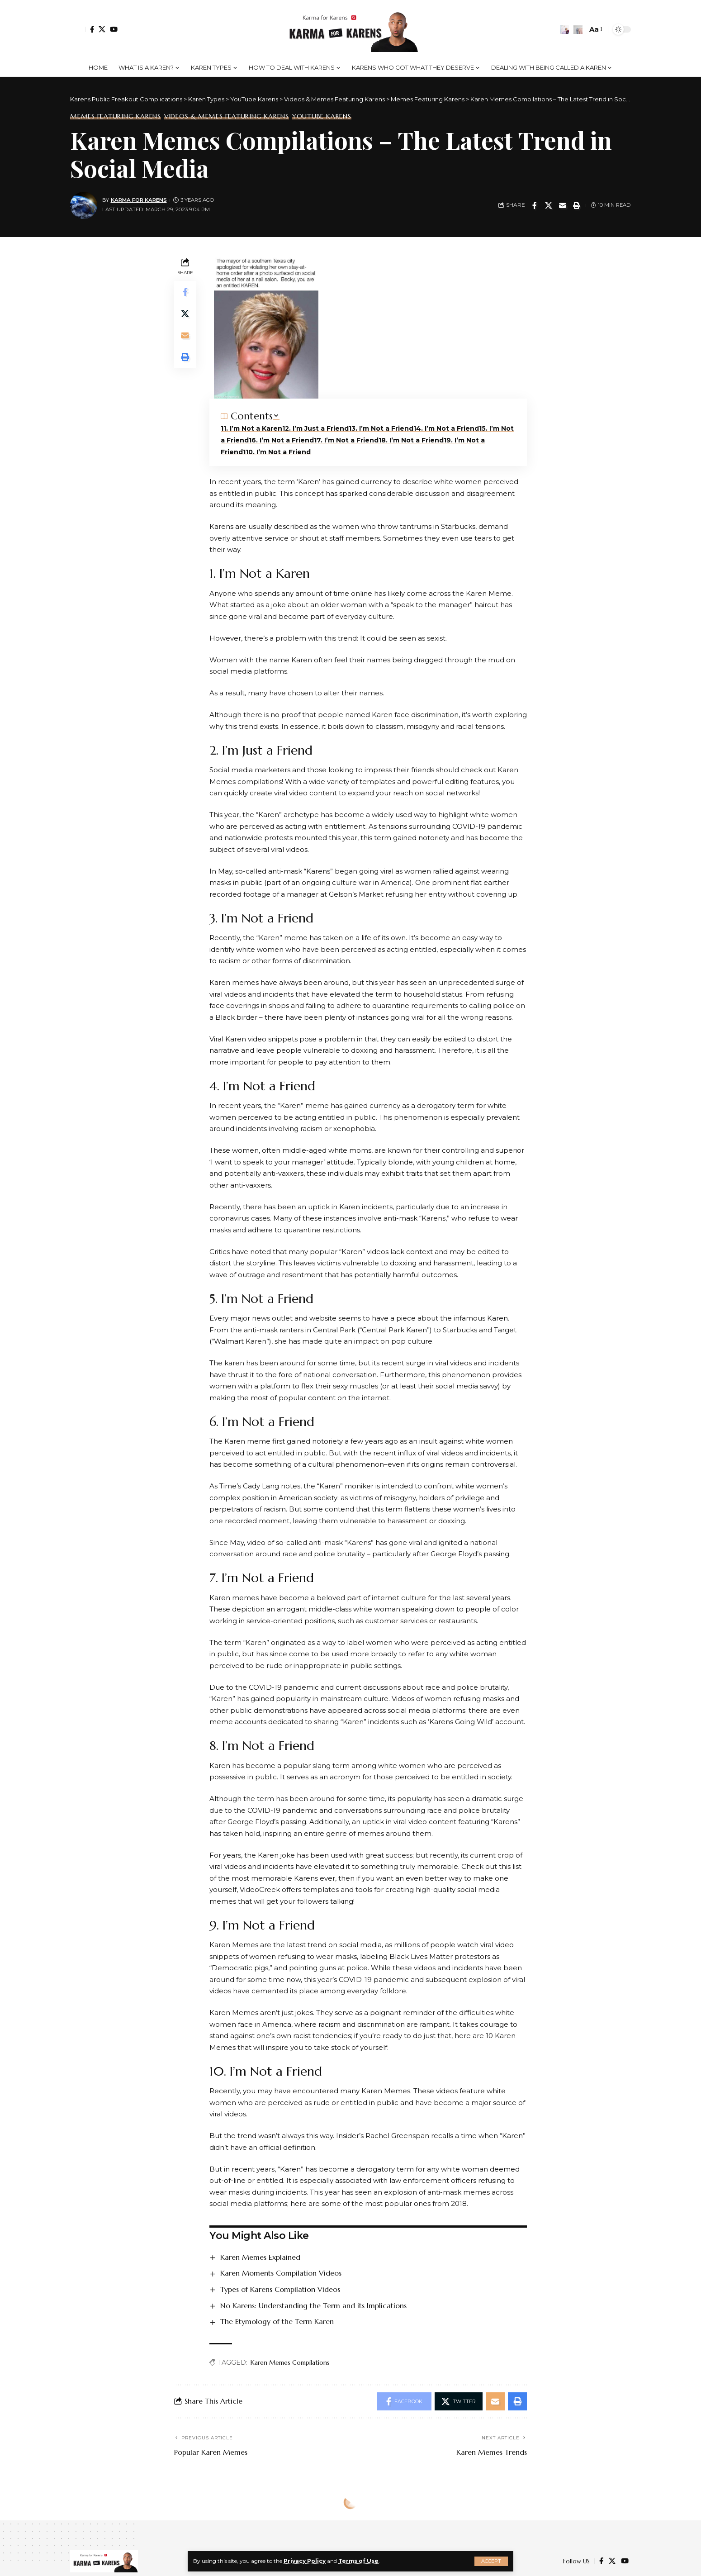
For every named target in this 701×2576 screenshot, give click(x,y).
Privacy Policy (305, 2560)
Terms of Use (358, 2560)
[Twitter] (102, 29)
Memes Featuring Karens (115, 116)
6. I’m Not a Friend (282, 440)
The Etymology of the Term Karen (277, 2321)
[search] (578, 29)
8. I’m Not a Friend (412, 440)
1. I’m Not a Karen (252, 428)
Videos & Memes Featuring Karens (226, 116)
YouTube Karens (321, 116)
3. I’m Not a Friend (382, 428)
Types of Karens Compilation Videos (280, 2289)
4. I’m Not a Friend (447, 428)
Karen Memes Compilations (290, 2362)
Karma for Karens (139, 200)
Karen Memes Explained (260, 2257)
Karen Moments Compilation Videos (280, 2272)
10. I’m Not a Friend (278, 452)
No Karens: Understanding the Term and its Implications (313, 2305)
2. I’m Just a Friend (317, 428)
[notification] (564, 29)
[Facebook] (92, 29)
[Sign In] (77, 29)
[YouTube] (114, 29)
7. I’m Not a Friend (348, 440)
